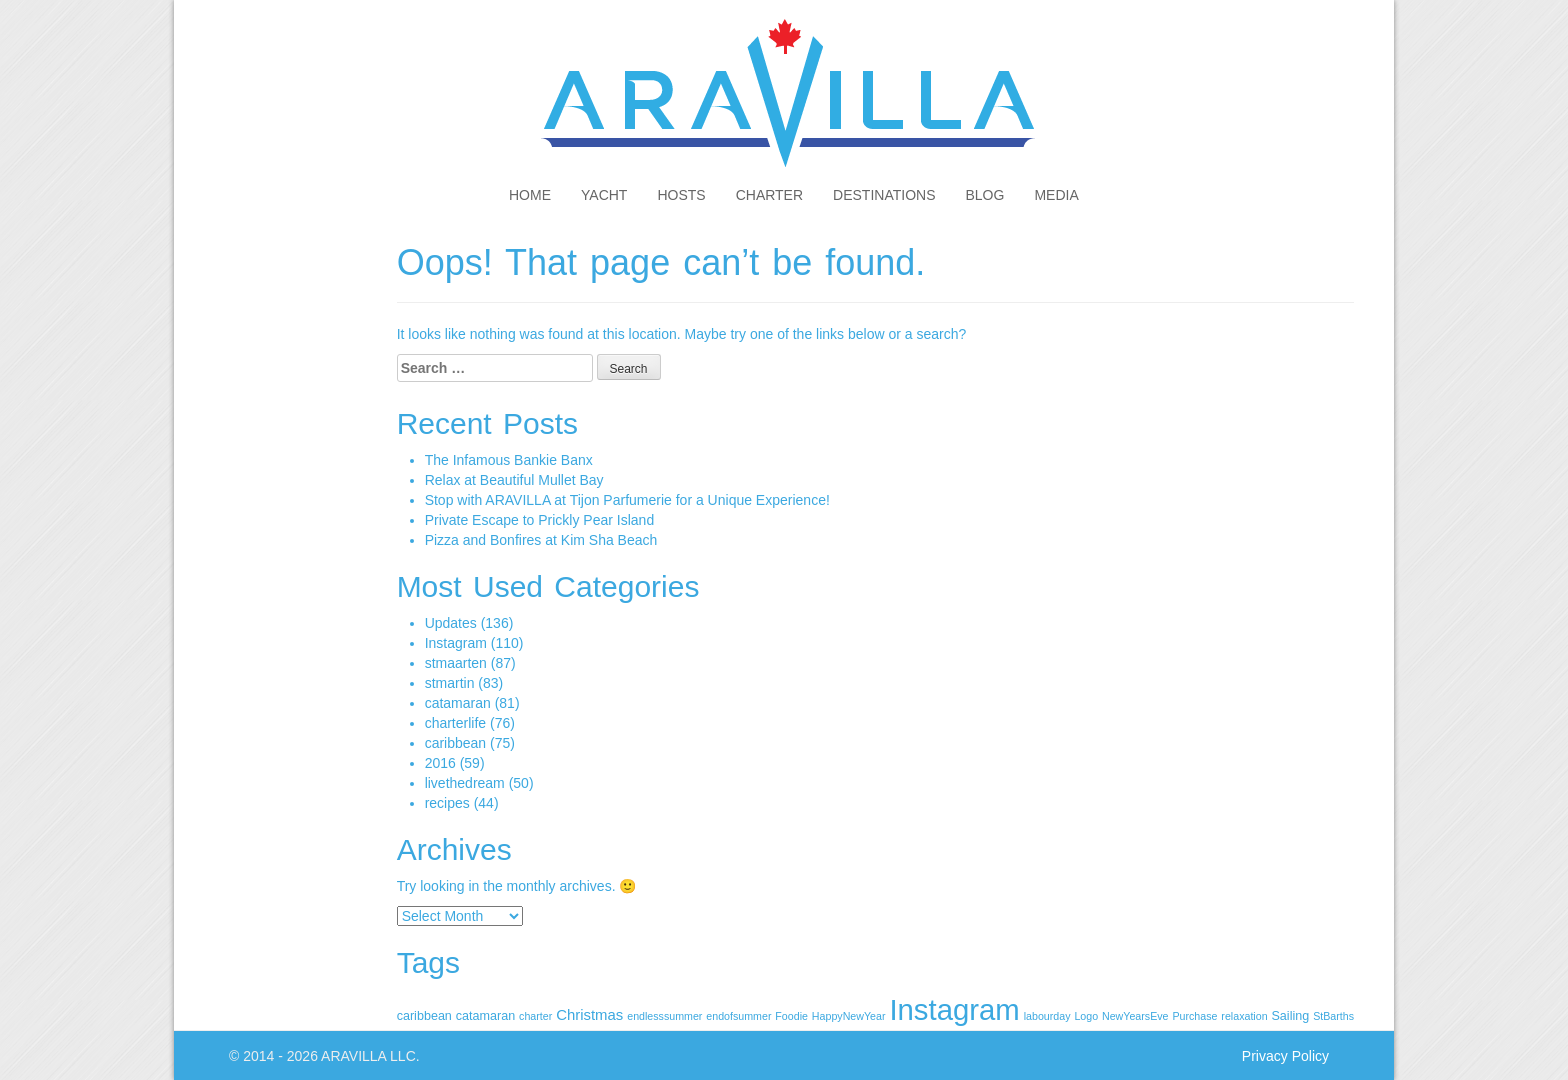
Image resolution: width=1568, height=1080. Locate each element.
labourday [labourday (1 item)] (1047, 1016)
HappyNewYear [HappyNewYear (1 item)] (849, 1016)
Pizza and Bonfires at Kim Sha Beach (541, 540)
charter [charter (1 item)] (535, 1016)
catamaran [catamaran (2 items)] (485, 1016)
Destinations (884, 195)
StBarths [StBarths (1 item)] (1333, 1016)
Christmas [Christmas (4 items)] (589, 1014)
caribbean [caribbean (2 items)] (424, 1016)
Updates (451, 623)
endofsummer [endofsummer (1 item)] (738, 1016)
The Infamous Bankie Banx (509, 460)
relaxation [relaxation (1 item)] (1244, 1016)
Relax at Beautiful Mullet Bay (514, 480)
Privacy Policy (1285, 1056)
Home (530, 195)
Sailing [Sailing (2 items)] (1290, 1016)
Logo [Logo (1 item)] (1086, 1016)
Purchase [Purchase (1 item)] (1194, 1016)
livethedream (465, 783)
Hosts (681, 195)
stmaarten (456, 663)
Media (1056, 195)
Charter (769, 195)
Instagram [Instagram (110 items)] (954, 1009)
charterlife (455, 723)
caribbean (456, 743)
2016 (440, 763)
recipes (447, 803)
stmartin (450, 683)
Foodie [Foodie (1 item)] (791, 1016)
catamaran (458, 703)
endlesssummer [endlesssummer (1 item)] (664, 1016)
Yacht (604, 195)
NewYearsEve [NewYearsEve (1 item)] (1135, 1016)
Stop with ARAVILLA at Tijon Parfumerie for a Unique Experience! (627, 500)
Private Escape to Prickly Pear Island (540, 520)
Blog (985, 195)
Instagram (456, 643)
